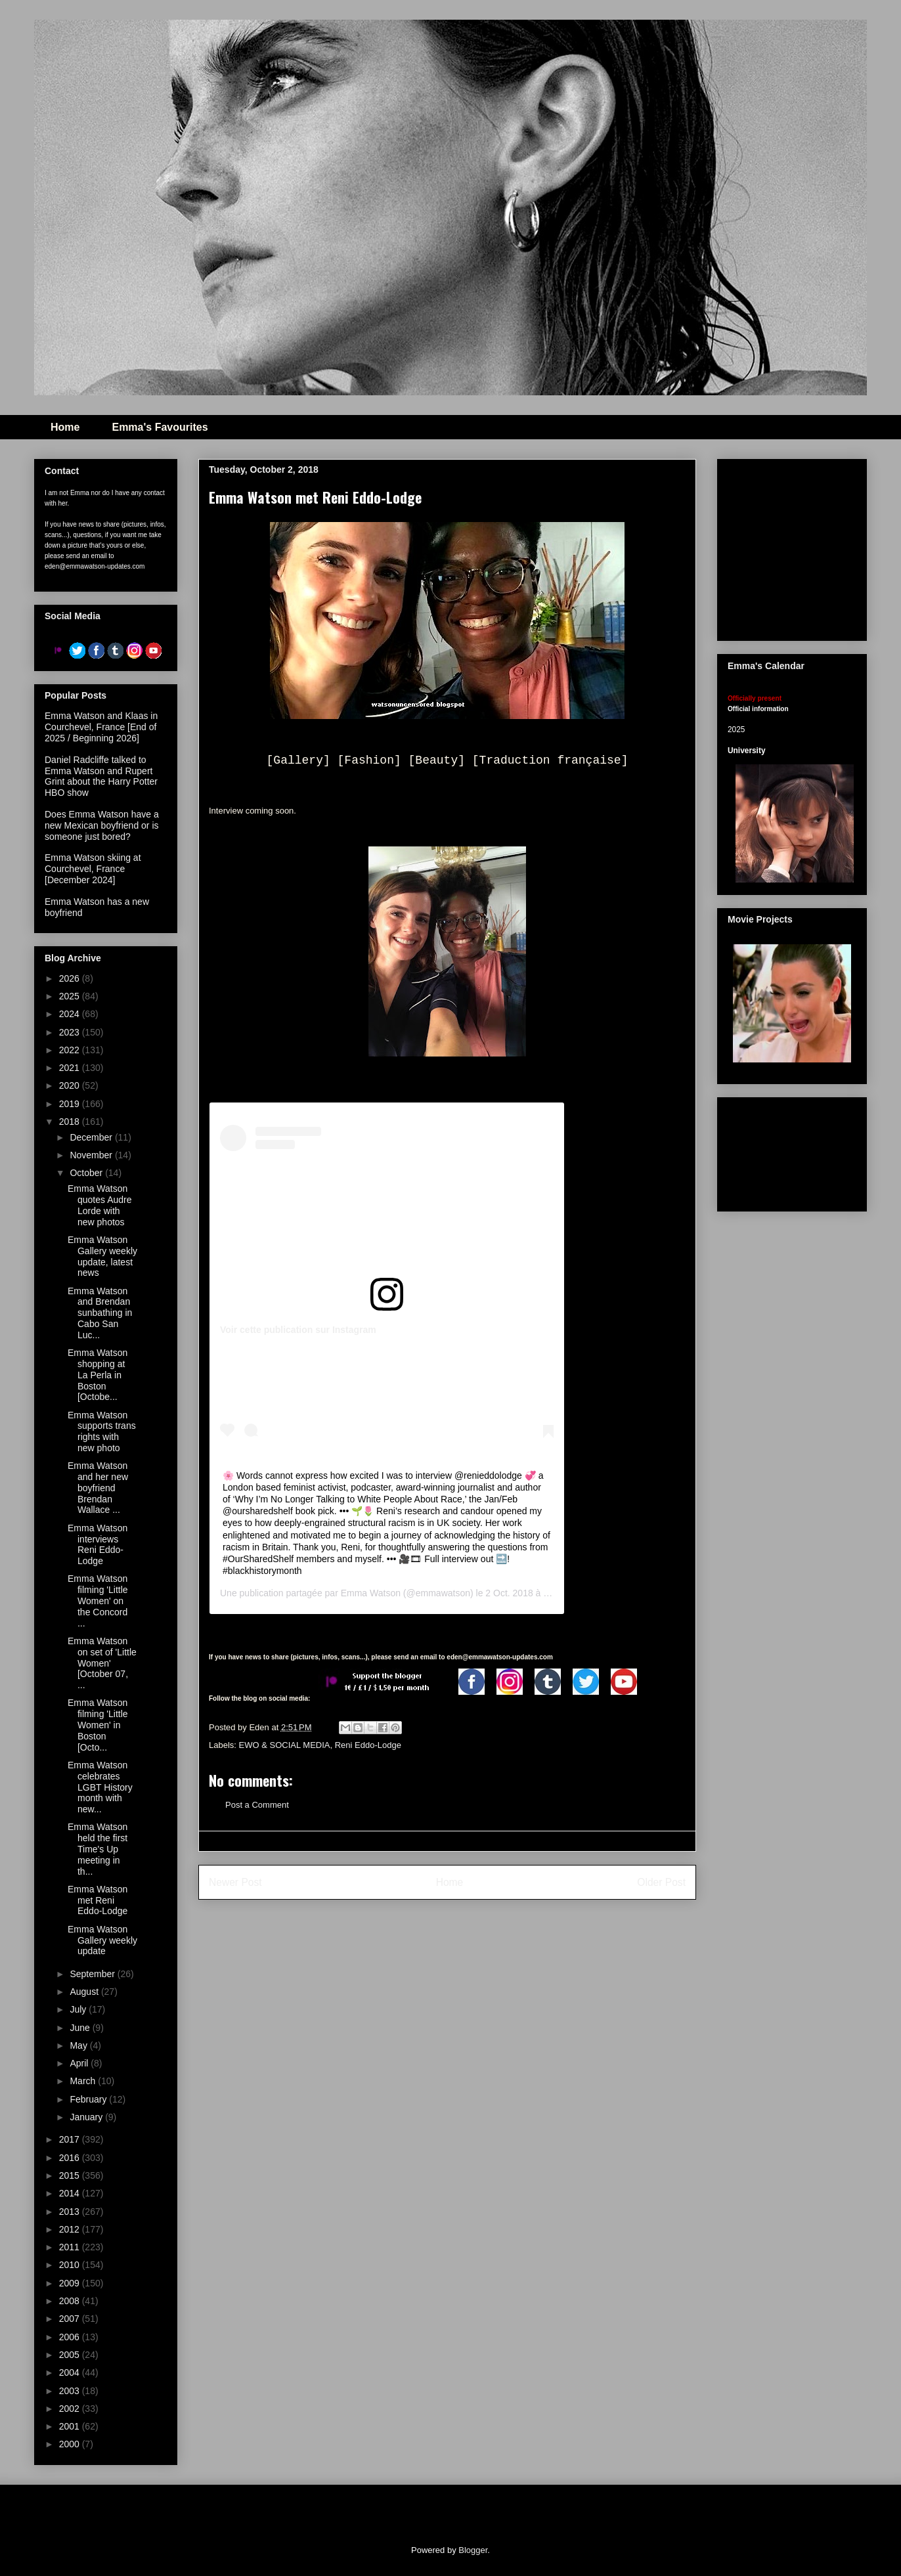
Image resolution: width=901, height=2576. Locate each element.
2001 (70, 2426)
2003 (70, 2391)
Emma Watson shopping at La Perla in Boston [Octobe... (97, 1374)
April (80, 2063)
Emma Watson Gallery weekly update (102, 1940)
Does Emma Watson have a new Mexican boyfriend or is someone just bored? (102, 825)
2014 (70, 2193)
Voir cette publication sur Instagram (298, 1329)
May (79, 2045)
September (93, 1974)
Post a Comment (257, 1805)
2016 (70, 2157)
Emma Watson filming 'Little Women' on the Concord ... (98, 1600)
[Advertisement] (792, 1151)
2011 (70, 2247)
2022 (70, 1050)
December (92, 1137)
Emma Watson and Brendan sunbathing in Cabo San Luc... (100, 1313)
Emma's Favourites (160, 427)
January (87, 2117)
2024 (70, 1014)
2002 (70, 2408)
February (89, 2099)
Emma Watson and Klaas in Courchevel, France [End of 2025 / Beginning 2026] (101, 726)
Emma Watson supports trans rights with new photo (102, 1431)
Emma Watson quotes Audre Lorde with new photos (100, 1205)
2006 (70, 2337)
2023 (70, 1032)
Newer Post (235, 1882)
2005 (70, 2354)
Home (65, 427)
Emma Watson (371, 1593)
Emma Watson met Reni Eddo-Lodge (97, 1900)
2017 (70, 2139)
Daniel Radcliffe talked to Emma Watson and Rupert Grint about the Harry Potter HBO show (101, 776)
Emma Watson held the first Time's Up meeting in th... (97, 1849)
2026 (70, 978)
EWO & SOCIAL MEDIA (284, 1745)
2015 (70, 2175)
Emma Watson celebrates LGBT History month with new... (100, 1787)
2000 (70, 2444)
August (85, 1991)
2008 (70, 2301)
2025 (70, 996)
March (84, 2081)
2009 (70, 2283)
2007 (70, 2318)
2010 (70, 2264)
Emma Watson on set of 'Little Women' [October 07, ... (102, 1663)
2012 (70, 2229)
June (81, 2027)
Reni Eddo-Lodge (368, 1745)
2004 (70, 2372)
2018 (70, 1121)
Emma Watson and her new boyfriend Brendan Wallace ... (98, 1487)
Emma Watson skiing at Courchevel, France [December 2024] (93, 868)
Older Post (661, 1882)
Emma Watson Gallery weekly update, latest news (102, 1256)
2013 (70, 2211)
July (79, 2009)
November (92, 1155)
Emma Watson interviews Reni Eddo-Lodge (97, 1544)
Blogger (472, 2550)
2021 (70, 1067)
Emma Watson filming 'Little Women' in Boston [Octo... (98, 1724)
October (87, 1173)
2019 (70, 1104)
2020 (70, 1085)
